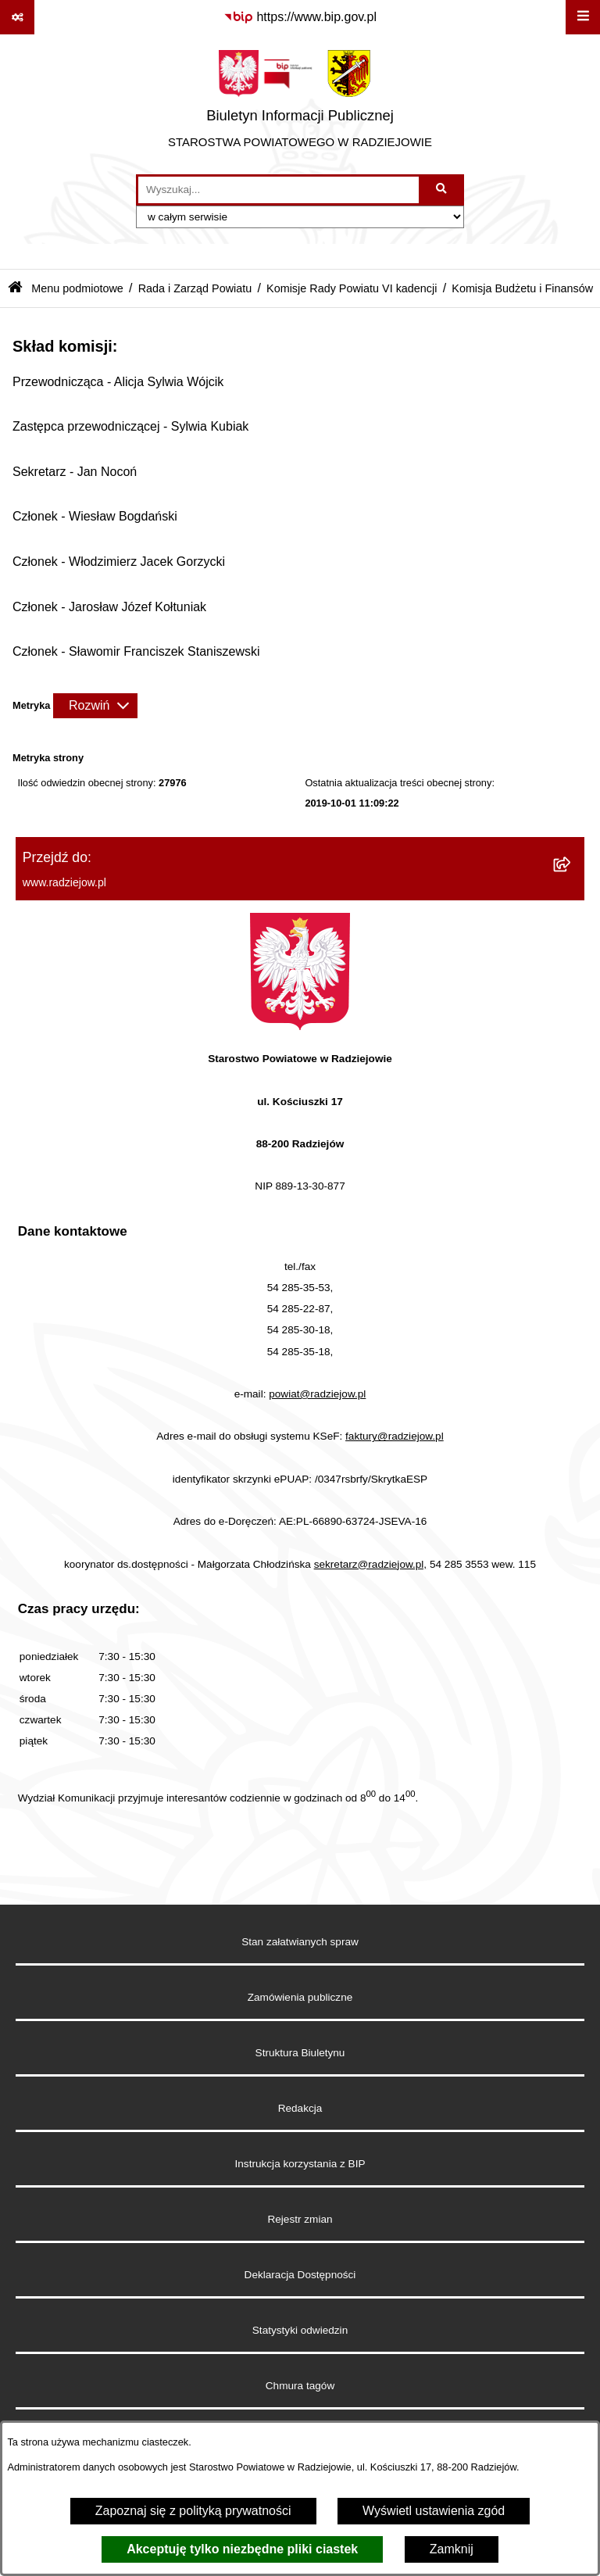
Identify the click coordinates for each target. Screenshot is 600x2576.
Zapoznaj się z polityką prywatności (193, 2510)
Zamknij (451, 2549)
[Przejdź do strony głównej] (300, 104)
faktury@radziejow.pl (394, 1436)
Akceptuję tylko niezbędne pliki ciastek (242, 2549)
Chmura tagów (300, 2386)
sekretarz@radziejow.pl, (370, 1564)
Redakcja (300, 2108)
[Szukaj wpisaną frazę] (442, 190)
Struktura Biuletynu (300, 2053)
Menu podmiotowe (77, 288)
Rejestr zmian (299, 2219)
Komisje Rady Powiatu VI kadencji (351, 288)
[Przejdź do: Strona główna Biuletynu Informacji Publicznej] (15, 288)
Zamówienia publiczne (300, 1997)
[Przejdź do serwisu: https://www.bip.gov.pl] (300, 17)
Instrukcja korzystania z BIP (300, 2164)
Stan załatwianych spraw (300, 1942)
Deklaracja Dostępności (300, 2275)
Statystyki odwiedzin (300, 2330)
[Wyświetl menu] (583, 17)
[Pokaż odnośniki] (17, 17)
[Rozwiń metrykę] (95, 705)
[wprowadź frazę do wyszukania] (278, 190)
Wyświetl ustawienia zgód (433, 2510)
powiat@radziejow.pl (317, 1394)
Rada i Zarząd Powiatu (195, 288)
